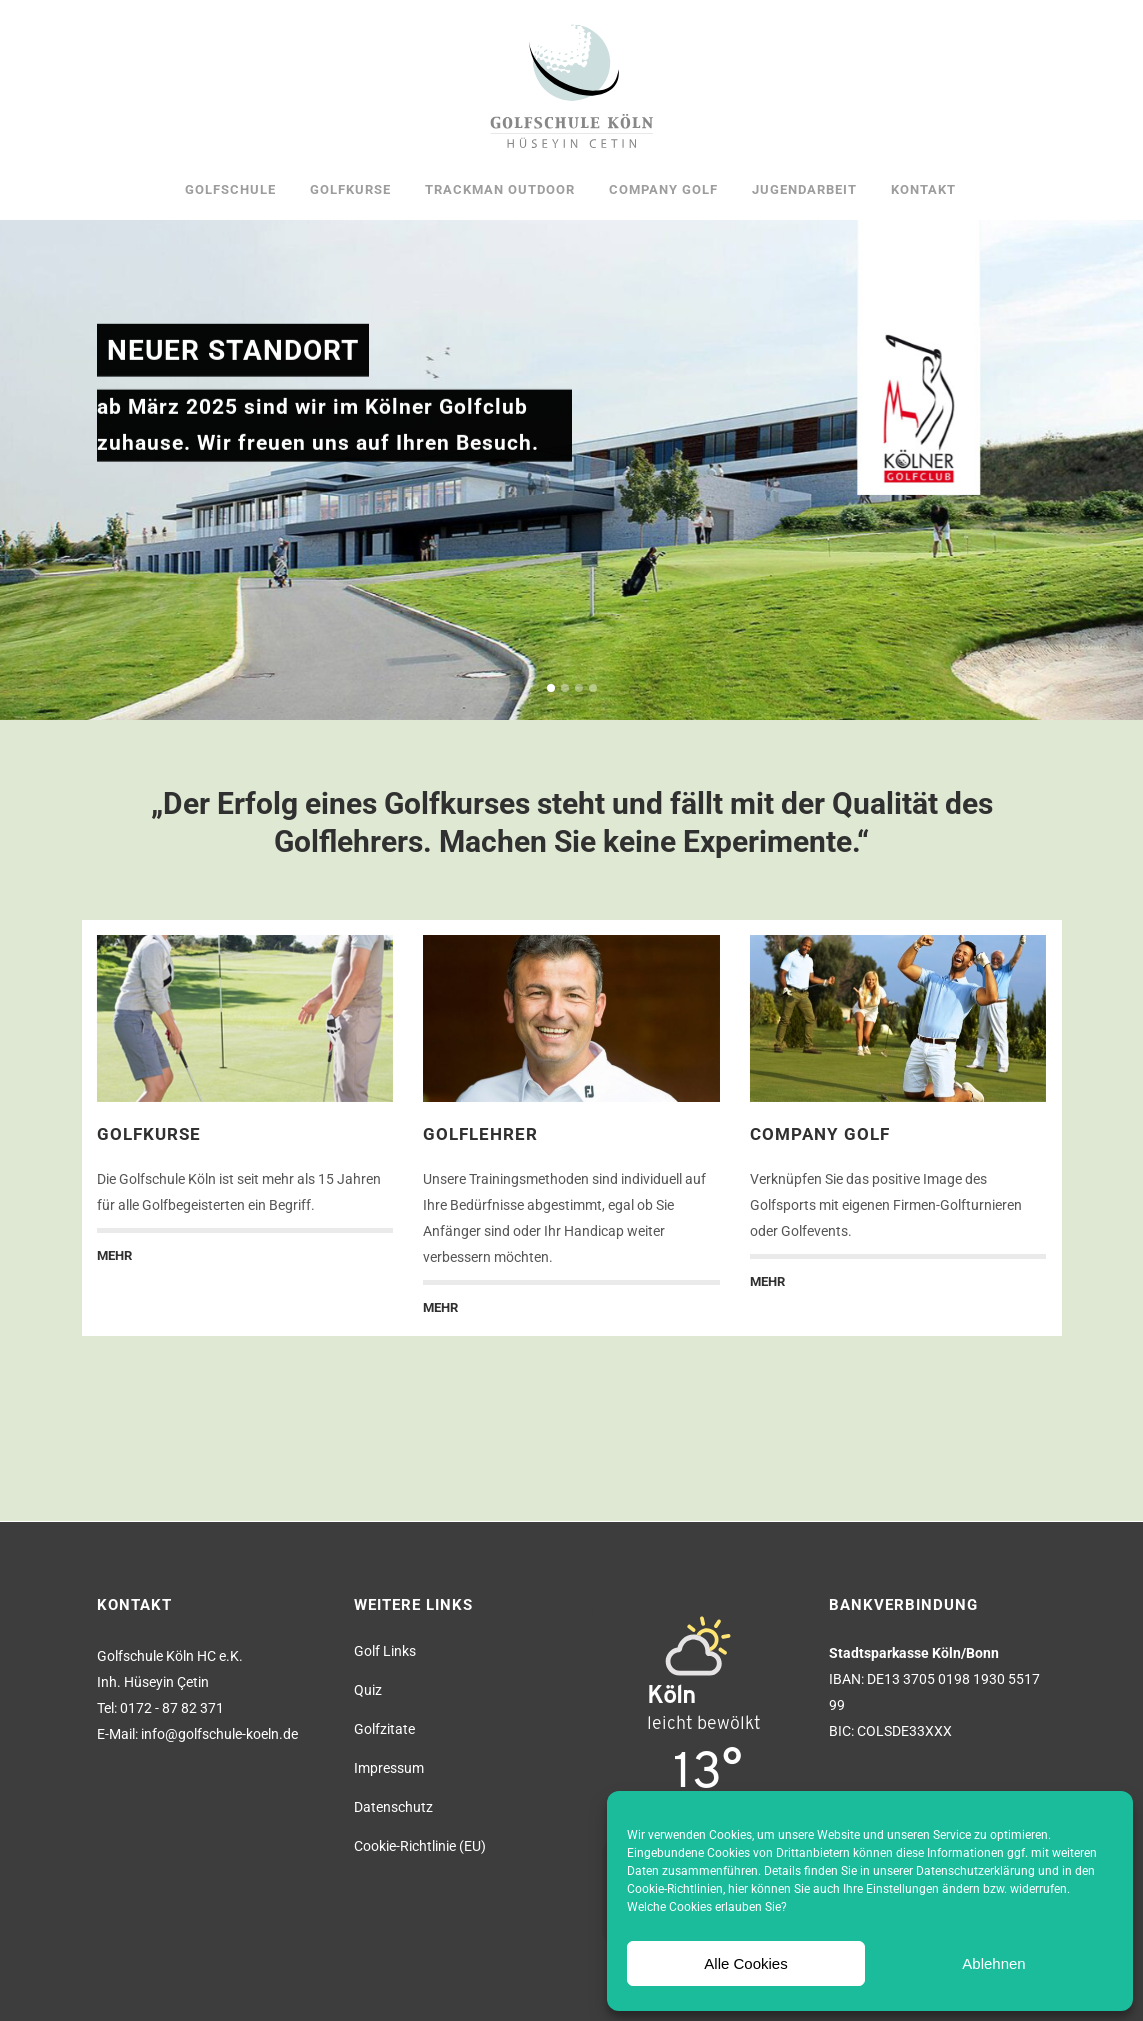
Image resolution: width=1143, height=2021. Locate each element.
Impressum (389, 1768)
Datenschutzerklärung (975, 1871)
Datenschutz (393, 1807)
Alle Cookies (745, 1963)
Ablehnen (993, 1963)
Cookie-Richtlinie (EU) (420, 1846)
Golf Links (385, 1651)
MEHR (114, 1255)
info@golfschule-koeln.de (219, 1734)
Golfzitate (384, 1729)
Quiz (368, 1690)
